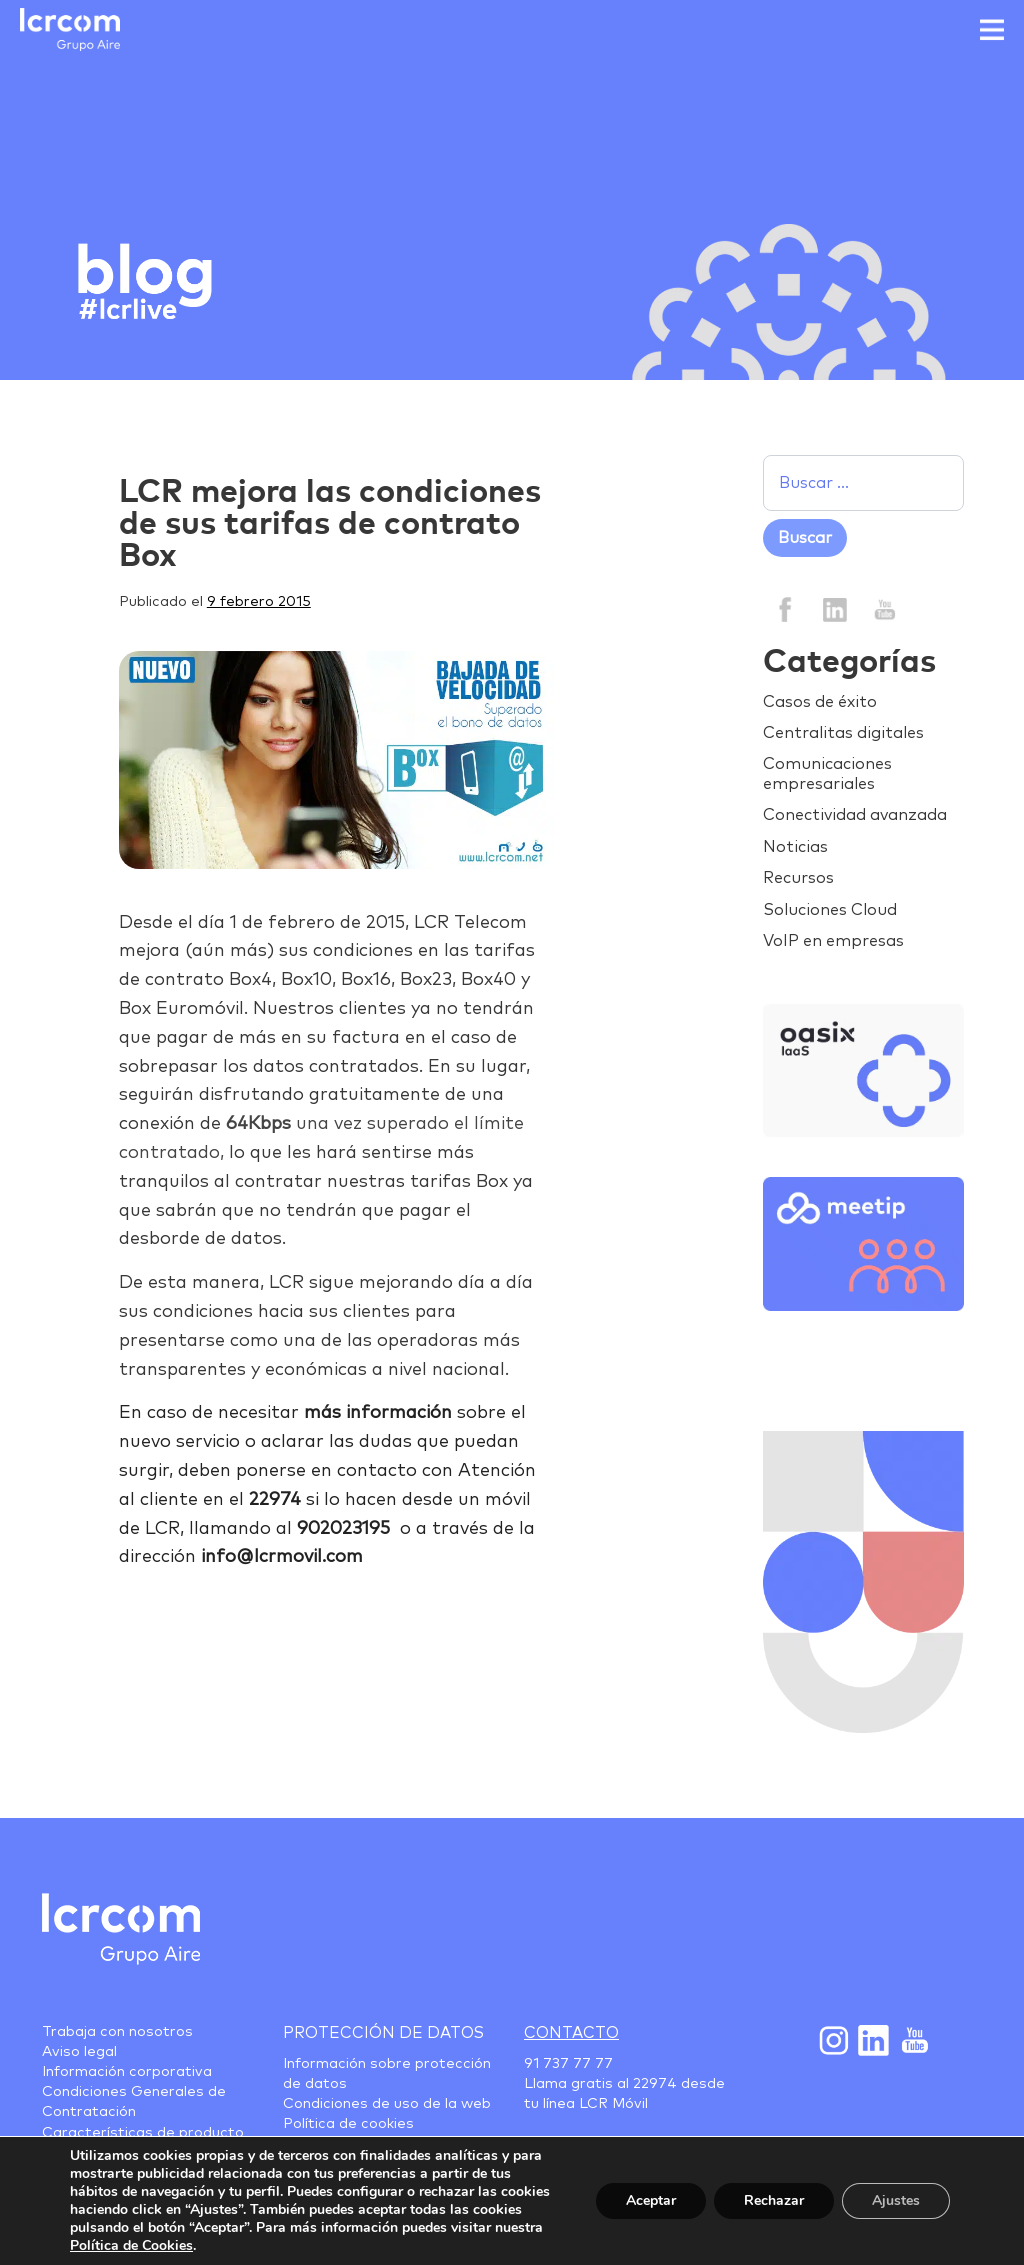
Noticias (795, 847)
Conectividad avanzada (855, 815)
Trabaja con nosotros (117, 2032)
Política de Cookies (131, 2245)
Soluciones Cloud (830, 910)
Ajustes (896, 2200)
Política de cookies (348, 2124)
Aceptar (651, 2200)
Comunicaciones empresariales (827, 773)
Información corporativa (127, 2072)
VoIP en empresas (833, 941)
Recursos (798, 878)
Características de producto (143, 2133)
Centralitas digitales (843, 733)
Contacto (571, 2033)
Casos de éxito (820, 702)
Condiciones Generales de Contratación (134, 2102)
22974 (655, 2084)
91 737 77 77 (568, 2064)
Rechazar (774, 2200)
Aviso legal (79, 2052)
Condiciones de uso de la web (387, 2104)
